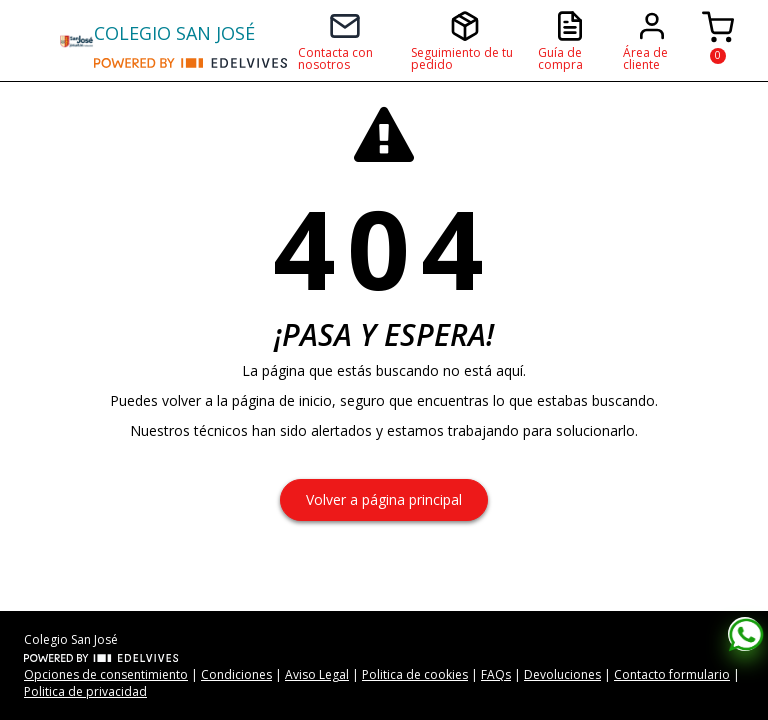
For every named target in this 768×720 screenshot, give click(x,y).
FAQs (496, 674)
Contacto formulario (672, 674)
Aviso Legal (317, 674)
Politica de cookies (415, 674)
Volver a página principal (384, 499)
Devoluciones (562, 674)
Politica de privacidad (85, 691)
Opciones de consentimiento (106, 674)
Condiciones (236, 674)
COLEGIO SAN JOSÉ (174, 33)
